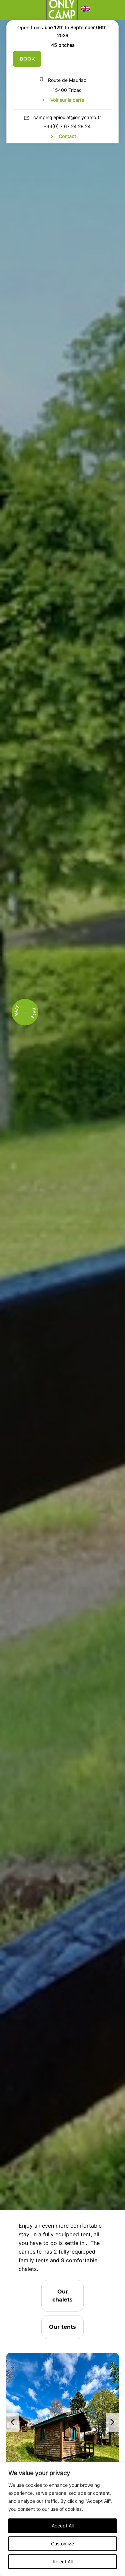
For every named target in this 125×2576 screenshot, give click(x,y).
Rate (33, 1013)
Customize (62, 2543)
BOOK (27, 59)
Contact (67, 136)
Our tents (62, 2327)
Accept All (63, 2525)
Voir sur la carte (67, 100)
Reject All (63, 2561)
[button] (85, 10)
